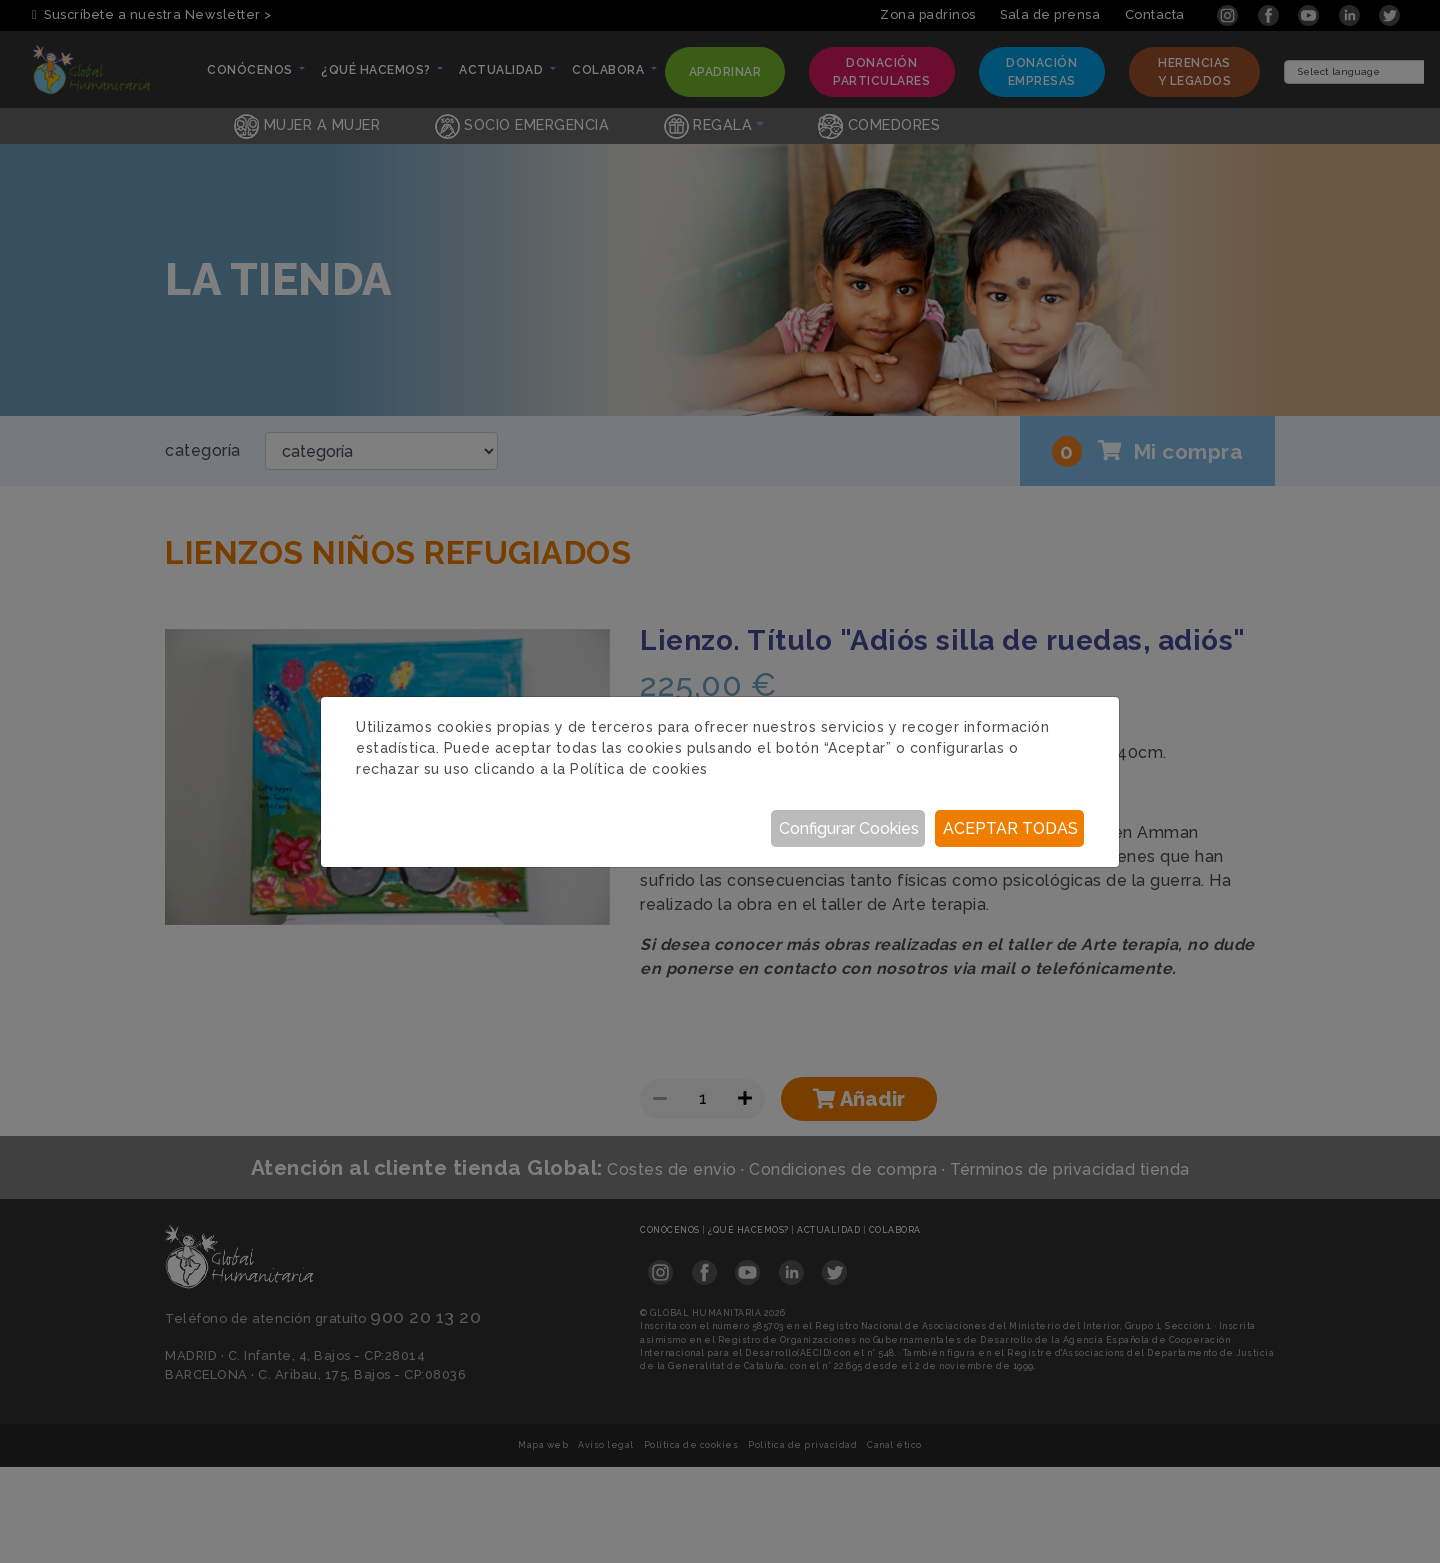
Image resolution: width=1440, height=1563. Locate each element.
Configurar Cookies (849, 828)
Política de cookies (639, 769)
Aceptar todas (1010, 828)
